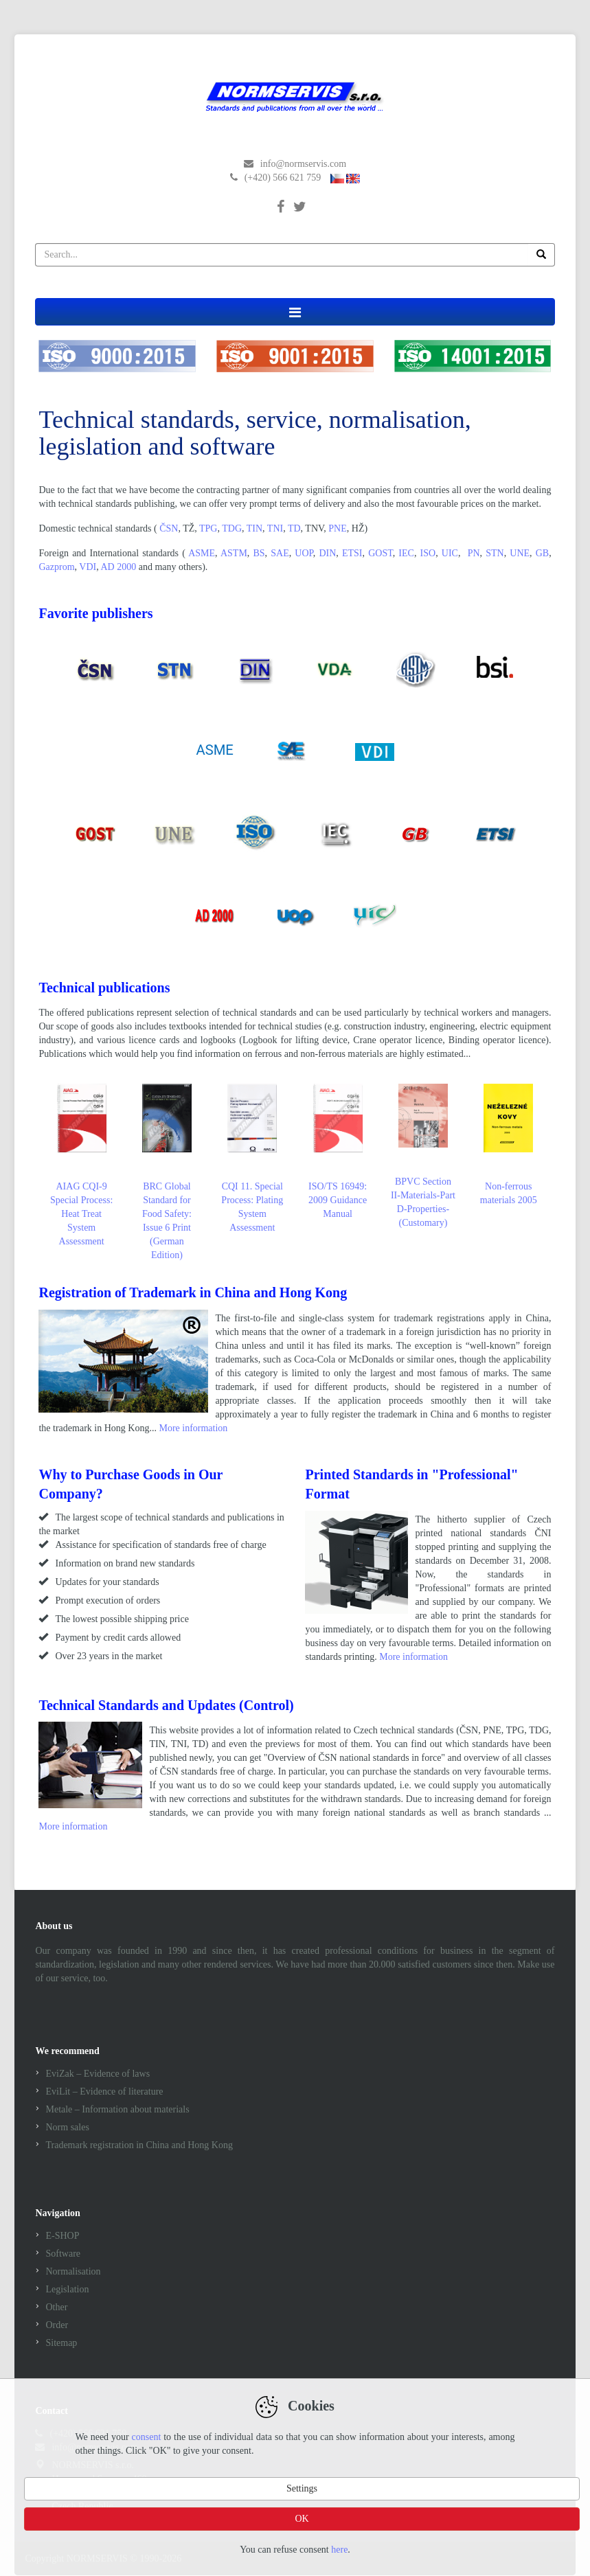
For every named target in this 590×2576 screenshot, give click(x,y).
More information (193, 1428)
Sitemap (61, 2343)
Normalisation (72, 2271)
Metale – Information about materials (117, 2109)
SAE (279, 553)
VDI (87, 567)
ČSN (168, 528)
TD (294, 528)
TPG (208, 528)
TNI (275, 528)
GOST (380, 553)
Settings (301, 2488)
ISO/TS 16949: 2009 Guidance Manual (337, 1151)
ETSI (352, 553)
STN (494, 553)
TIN (254, 528)
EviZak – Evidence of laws (97, 2073)
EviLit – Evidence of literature (104, 2091)
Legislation (67, 2289)
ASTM (233, 553)
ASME (201, 553)
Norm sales (67, 2127)
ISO (428, 553)
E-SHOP (62, 2236)
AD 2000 (118, 567)
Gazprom (56, 567)
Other (56, 2307)
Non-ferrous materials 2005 (508, 1144)
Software (62, 2253)
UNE (520, 553)
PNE (337, 528)
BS (258, 553)
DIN (327, 553)
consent (146, 2437)
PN (474, 553)
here (339, 2549)
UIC (450, 553)
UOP (304, 553)
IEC (406, 553)
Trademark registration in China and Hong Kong (138, 2145)
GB (542, 553)
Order (56, 2325)
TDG (232, 528)
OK (301, 2519)
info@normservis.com (303, 164)
